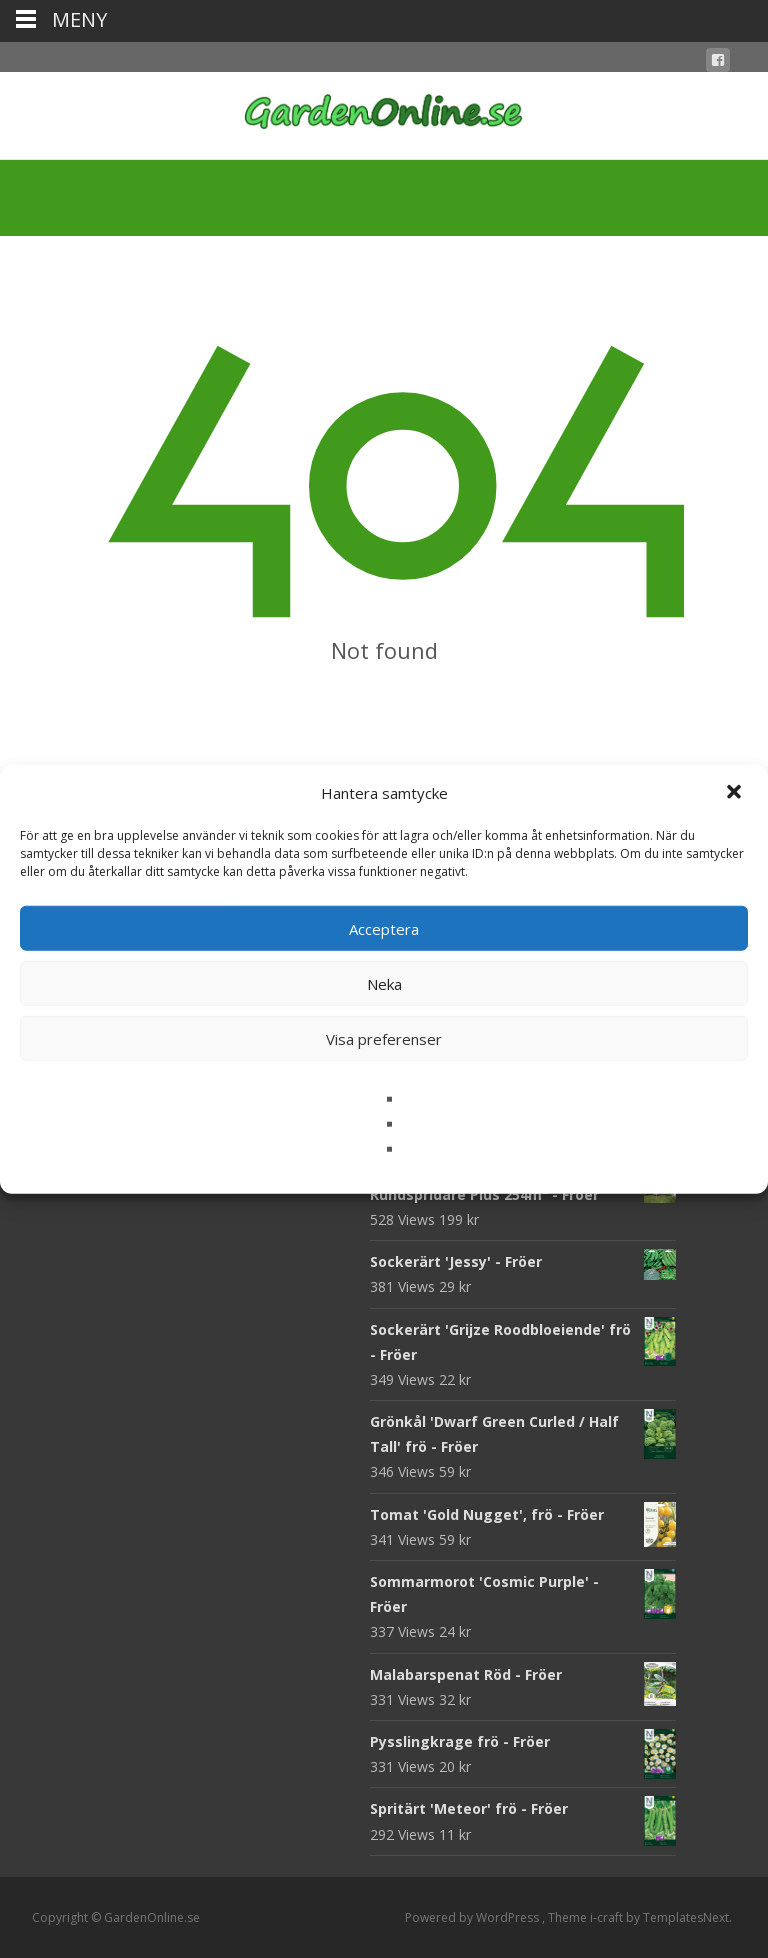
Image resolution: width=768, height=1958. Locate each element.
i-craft (608, 1917)
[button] (736, 793)
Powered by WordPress (473, 1917)
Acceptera (384, 928)
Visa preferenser (384, 1038)
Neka (384, 983)
